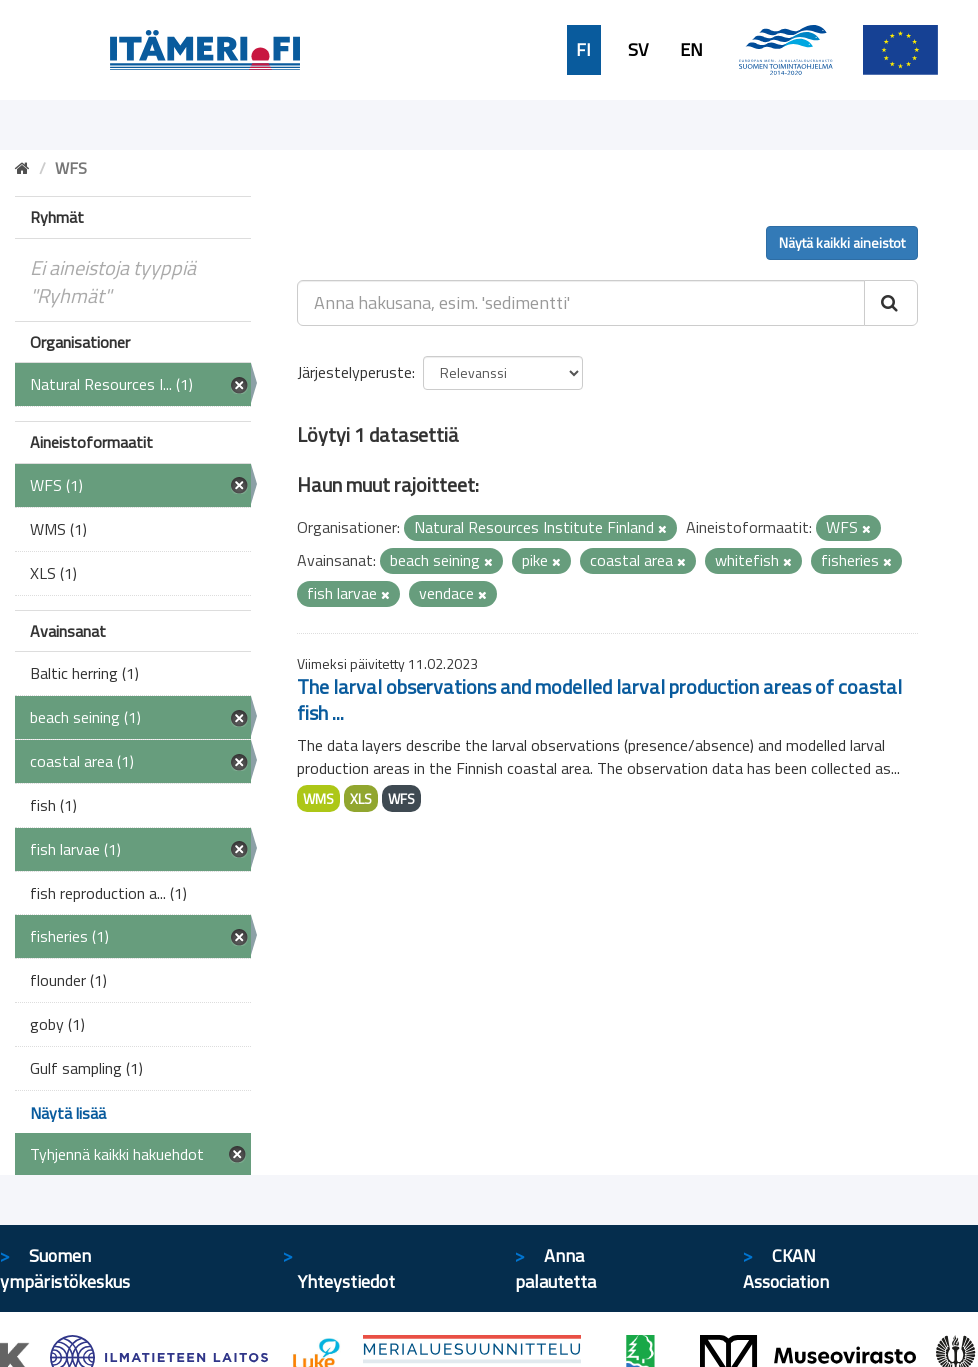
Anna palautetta (555, 1268)
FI (583, 50)
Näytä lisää (68, 1113)
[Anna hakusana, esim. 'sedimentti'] (581, 303)
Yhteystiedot (346, 1281)
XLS (361, 798)
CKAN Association (786, 1268)
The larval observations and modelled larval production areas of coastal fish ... (599, 699)
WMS (318, 798)
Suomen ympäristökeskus (65, 1268)
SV (638, 50)
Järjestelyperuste (354, 372)
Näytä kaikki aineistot (842, 242)
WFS (401, 798)
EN (691, 50)
